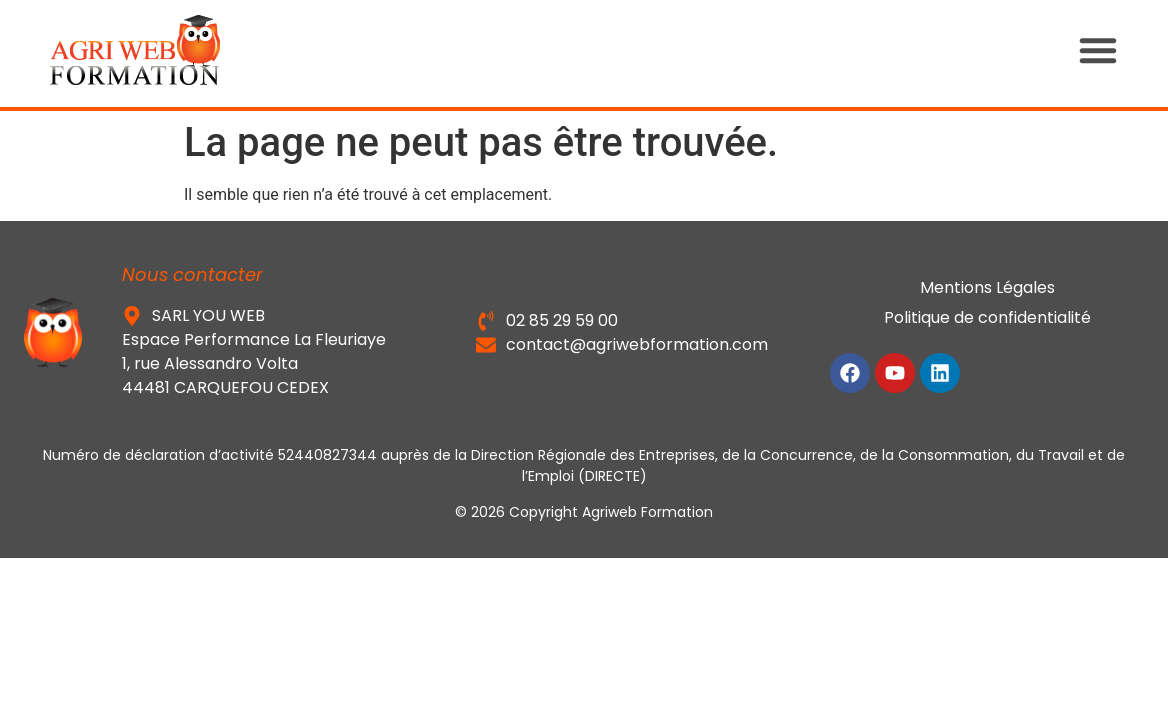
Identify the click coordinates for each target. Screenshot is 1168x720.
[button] (1118, 50)
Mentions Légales (987, 287)
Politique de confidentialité (987, 317)
